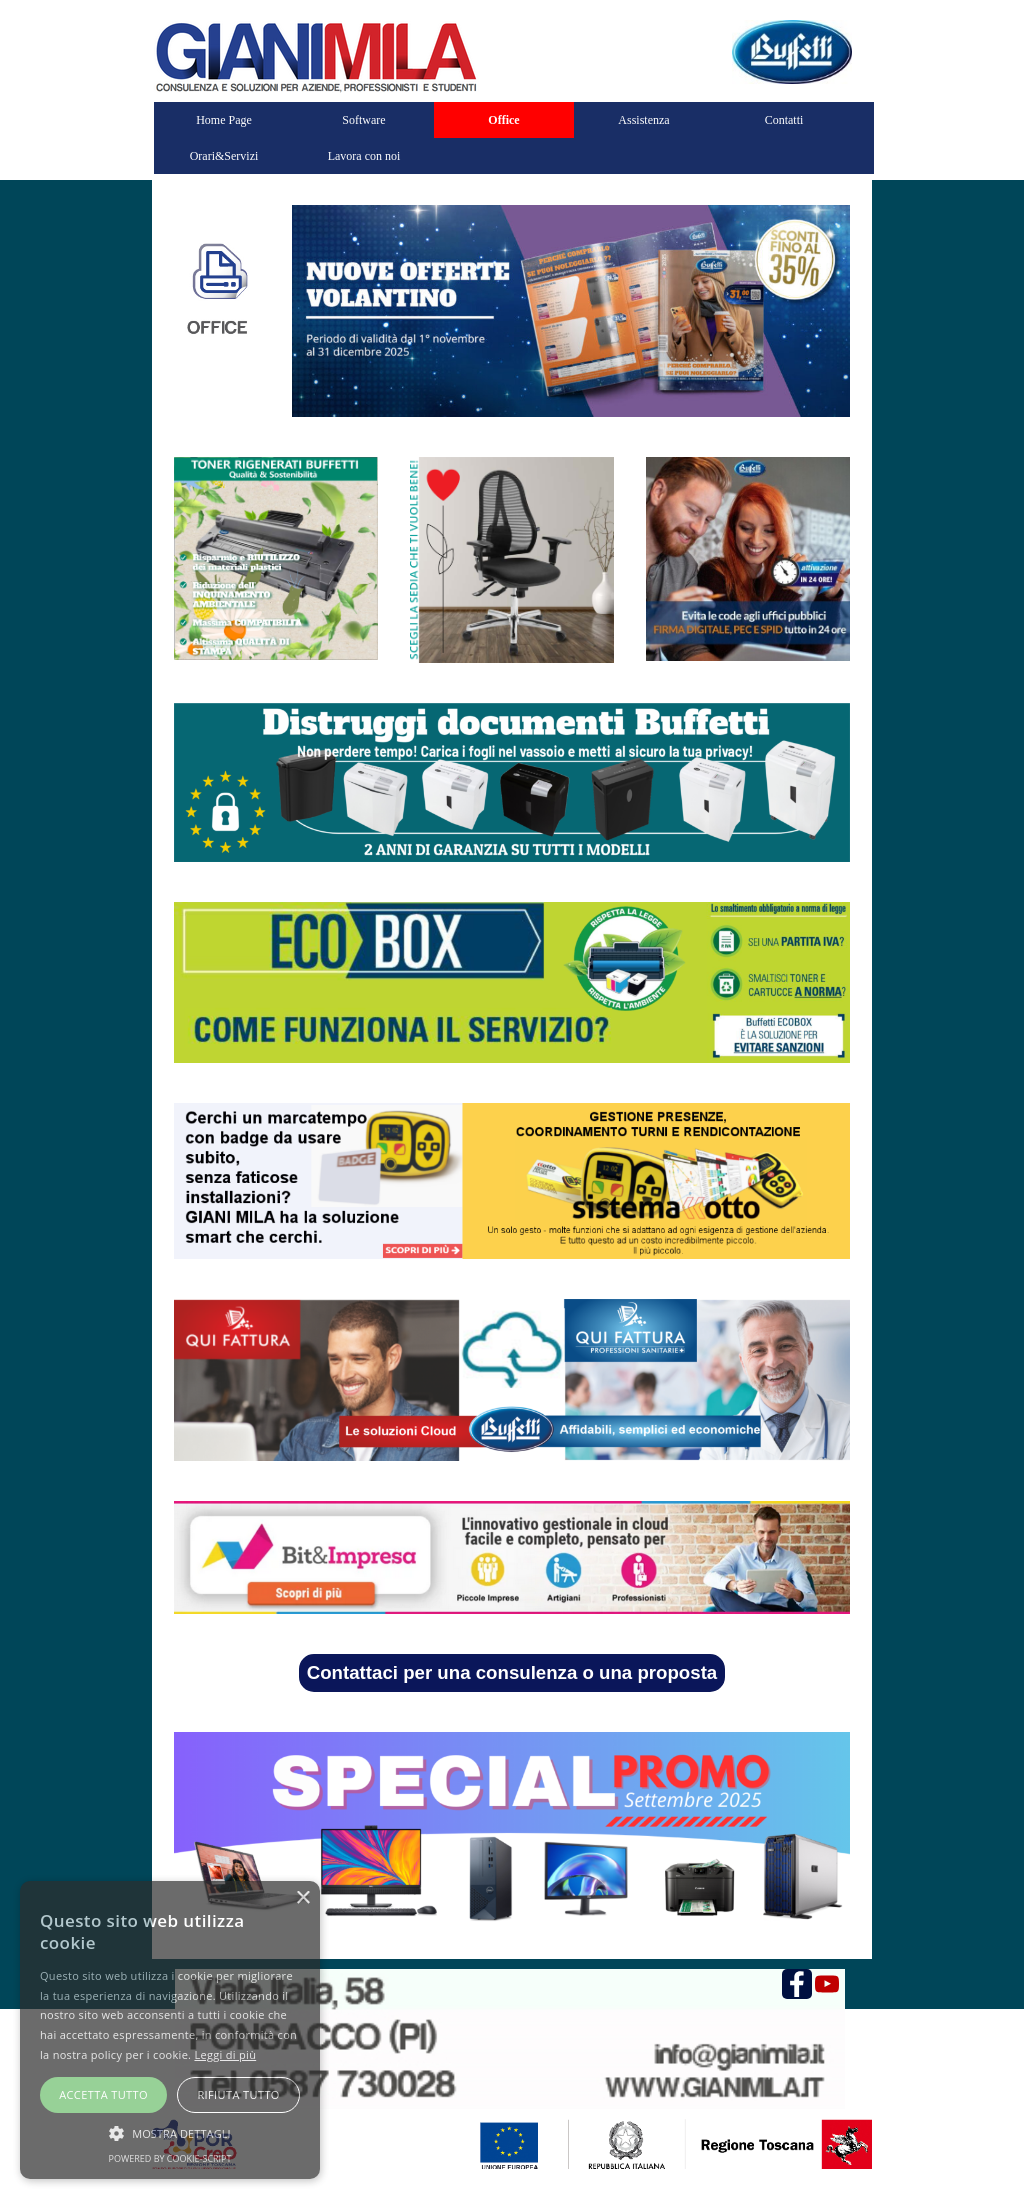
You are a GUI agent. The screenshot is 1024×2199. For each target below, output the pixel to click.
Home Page (224, 120)
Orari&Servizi (224, 156)
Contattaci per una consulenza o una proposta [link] (512, 1672)
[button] (170, 2131)
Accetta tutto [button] (103, 2094)
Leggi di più (225, 2054)
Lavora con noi (364, 156)
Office (503, 120)
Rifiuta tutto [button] (238, 2094)
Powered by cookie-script (170, 2158)
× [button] (302, 1898)
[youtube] (827, 1984)
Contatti (784, 120)
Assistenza (643, 120)
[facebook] (797, 1984)
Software (363, 120)
